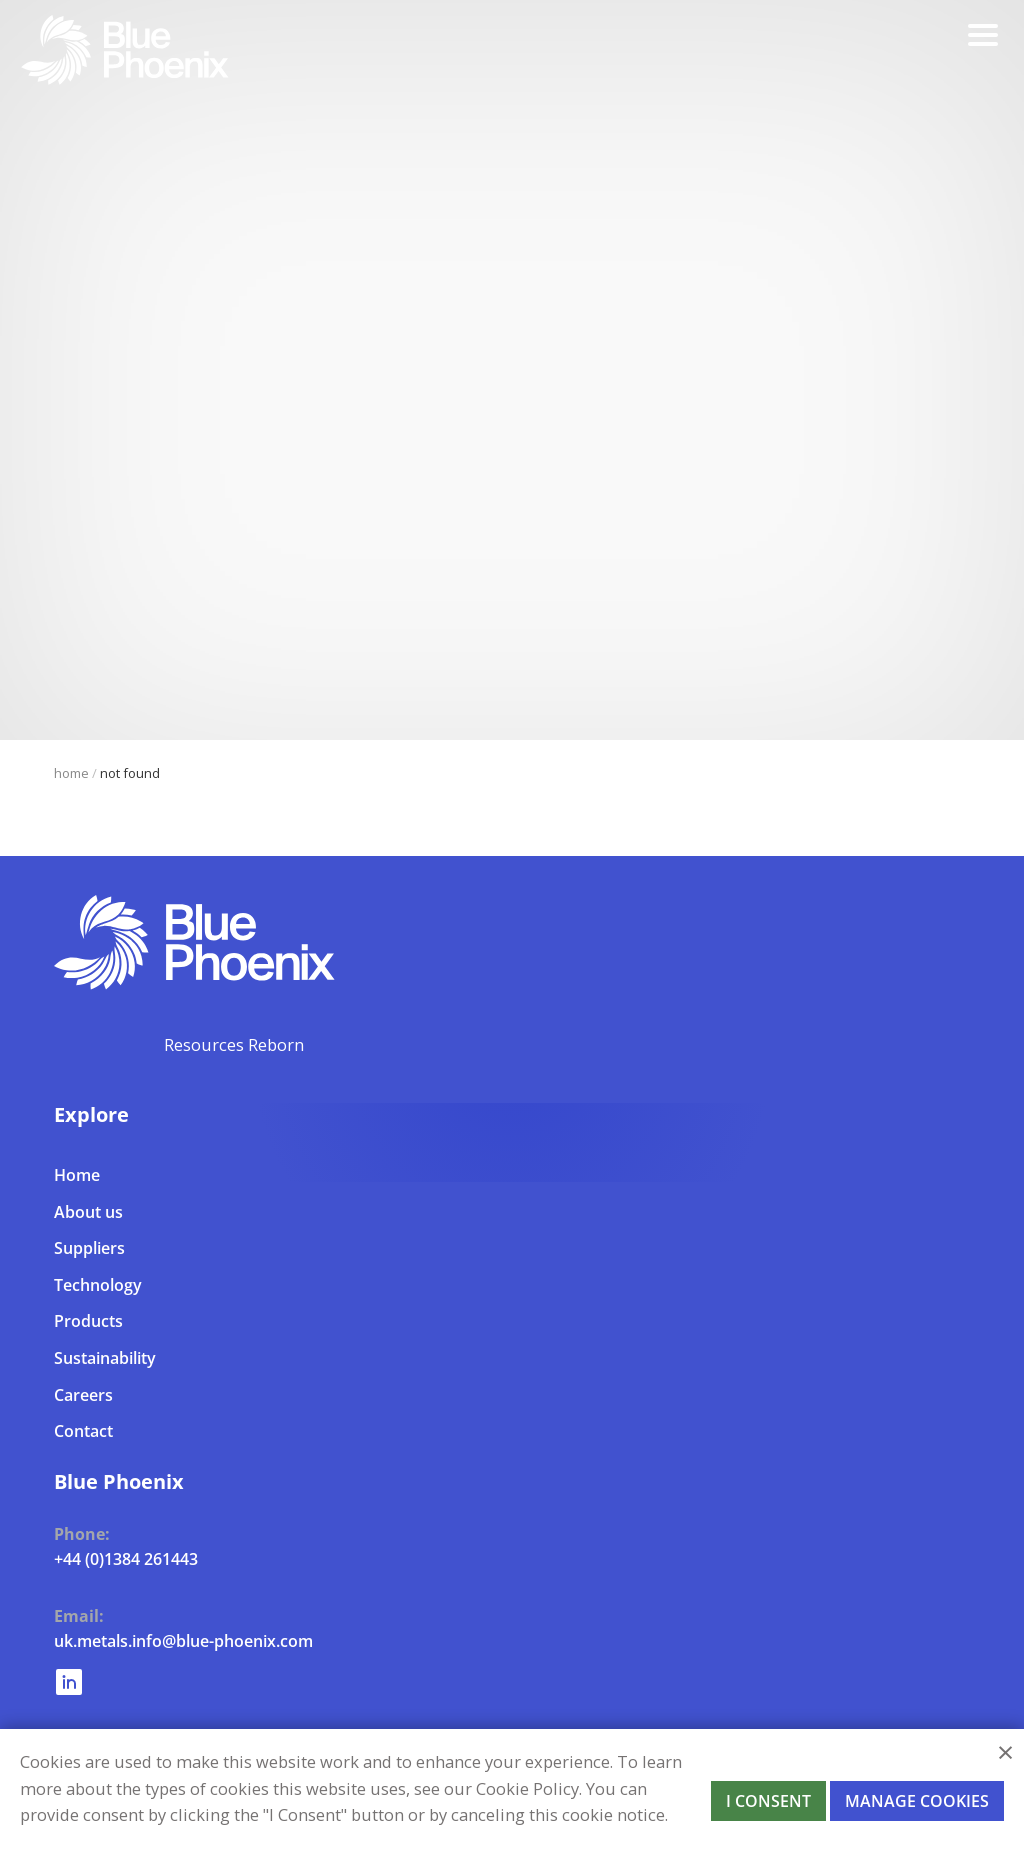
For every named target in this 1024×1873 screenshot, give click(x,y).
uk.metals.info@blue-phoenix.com (183, 1640)
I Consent (768, 1801)
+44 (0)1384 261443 (126, 1558)
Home (71, 773)
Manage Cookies (917, 1801)
